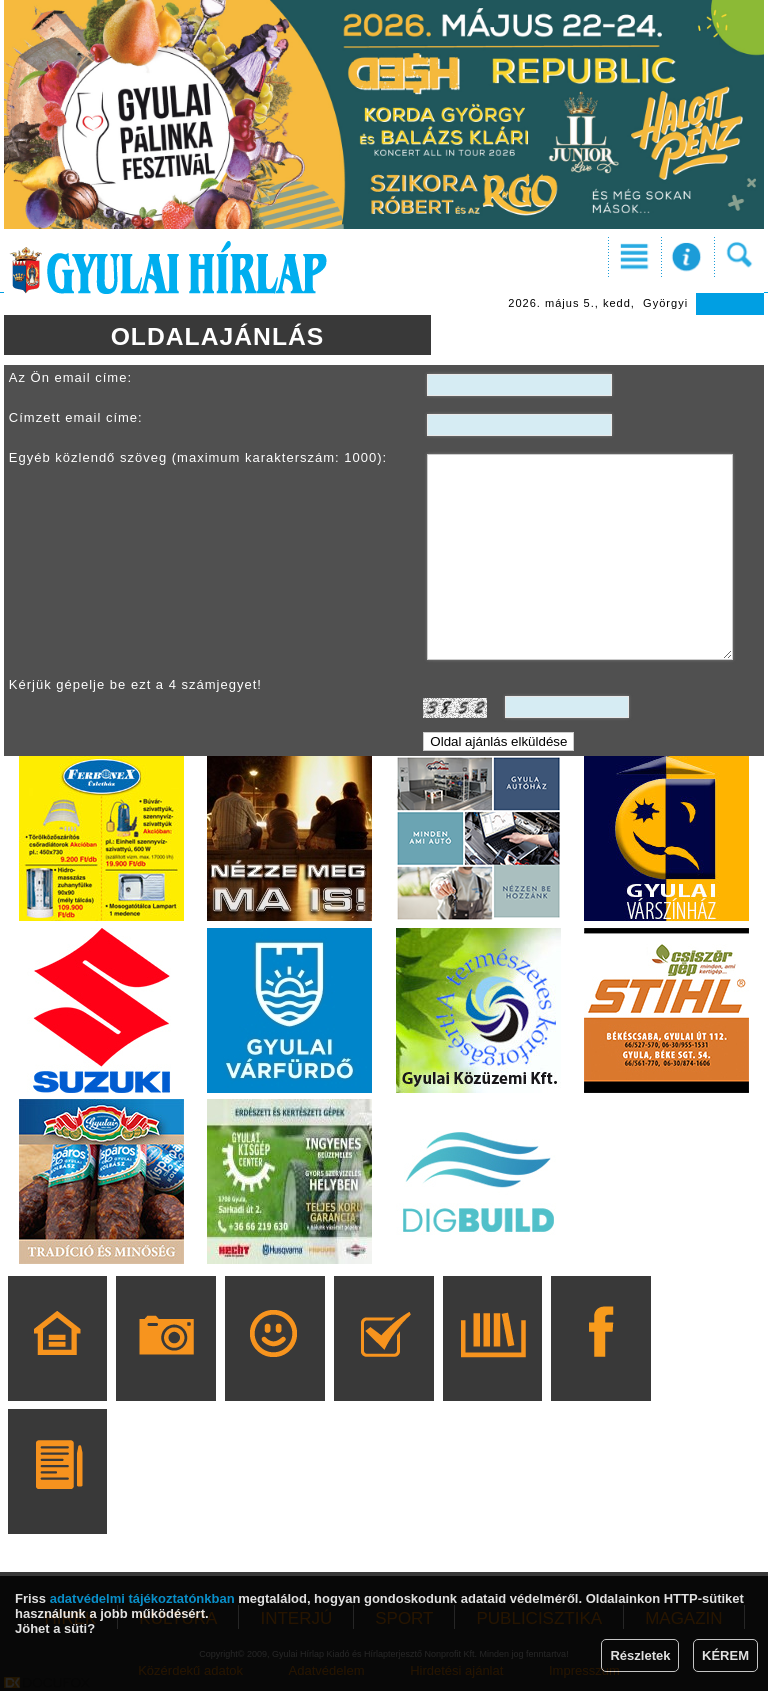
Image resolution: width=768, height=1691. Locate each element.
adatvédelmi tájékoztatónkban (142, 1598)
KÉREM (725, 1655)
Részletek (640, 1655)
